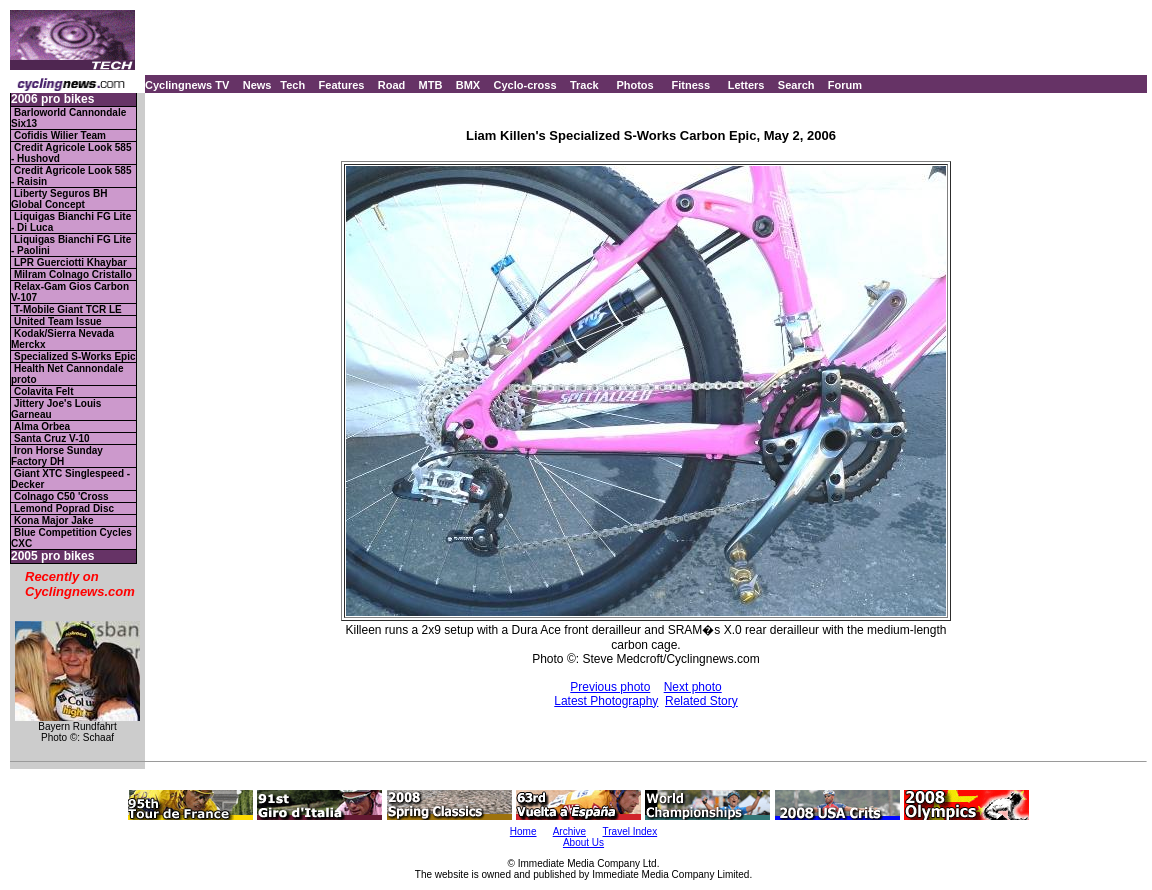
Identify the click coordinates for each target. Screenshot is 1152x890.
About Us (583, 842)
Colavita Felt (43, 391)
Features (342, 85)
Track (584, 85)
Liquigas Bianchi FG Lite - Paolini (71, 245)
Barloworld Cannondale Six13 (68, 118)
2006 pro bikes (52, 99)
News (257, 85)
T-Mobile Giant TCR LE (68, 309)
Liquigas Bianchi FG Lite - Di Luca (71, 222)
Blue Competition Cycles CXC (71, 538)
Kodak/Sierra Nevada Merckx (62, 339)
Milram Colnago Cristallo (73, 274)
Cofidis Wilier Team (60, 135)
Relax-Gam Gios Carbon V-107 (70, 292)
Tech (292, 85)
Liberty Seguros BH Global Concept (59, 199)
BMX (468, 85)
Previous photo (610, 687)
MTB (431, 85)
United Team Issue (58, 321)
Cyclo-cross (525, 85)
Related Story (701, 701)
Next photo (693, 687)
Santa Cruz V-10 (52, 438)
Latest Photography (606, 701)
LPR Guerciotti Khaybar (70, 262)
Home (523, 831)
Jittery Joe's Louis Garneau (56, 409)
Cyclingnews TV (187, 85)
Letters (746, 85)
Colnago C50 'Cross (61, 496)
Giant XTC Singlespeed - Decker (70, 479)
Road (392, 85)
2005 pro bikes (52, 556)
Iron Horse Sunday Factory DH (57, 456)
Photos (634, 85)
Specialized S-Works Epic (75, 356)
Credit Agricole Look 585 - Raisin (71, 176)
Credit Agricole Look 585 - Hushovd (71, 153)
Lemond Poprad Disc (64, 508)
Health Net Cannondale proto (67, 374)
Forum (845, 85)
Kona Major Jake (53, 520)
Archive (569, 831)
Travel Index (630, 831)
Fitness (690, 85)
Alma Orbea (42, 426)
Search (796, 85)
